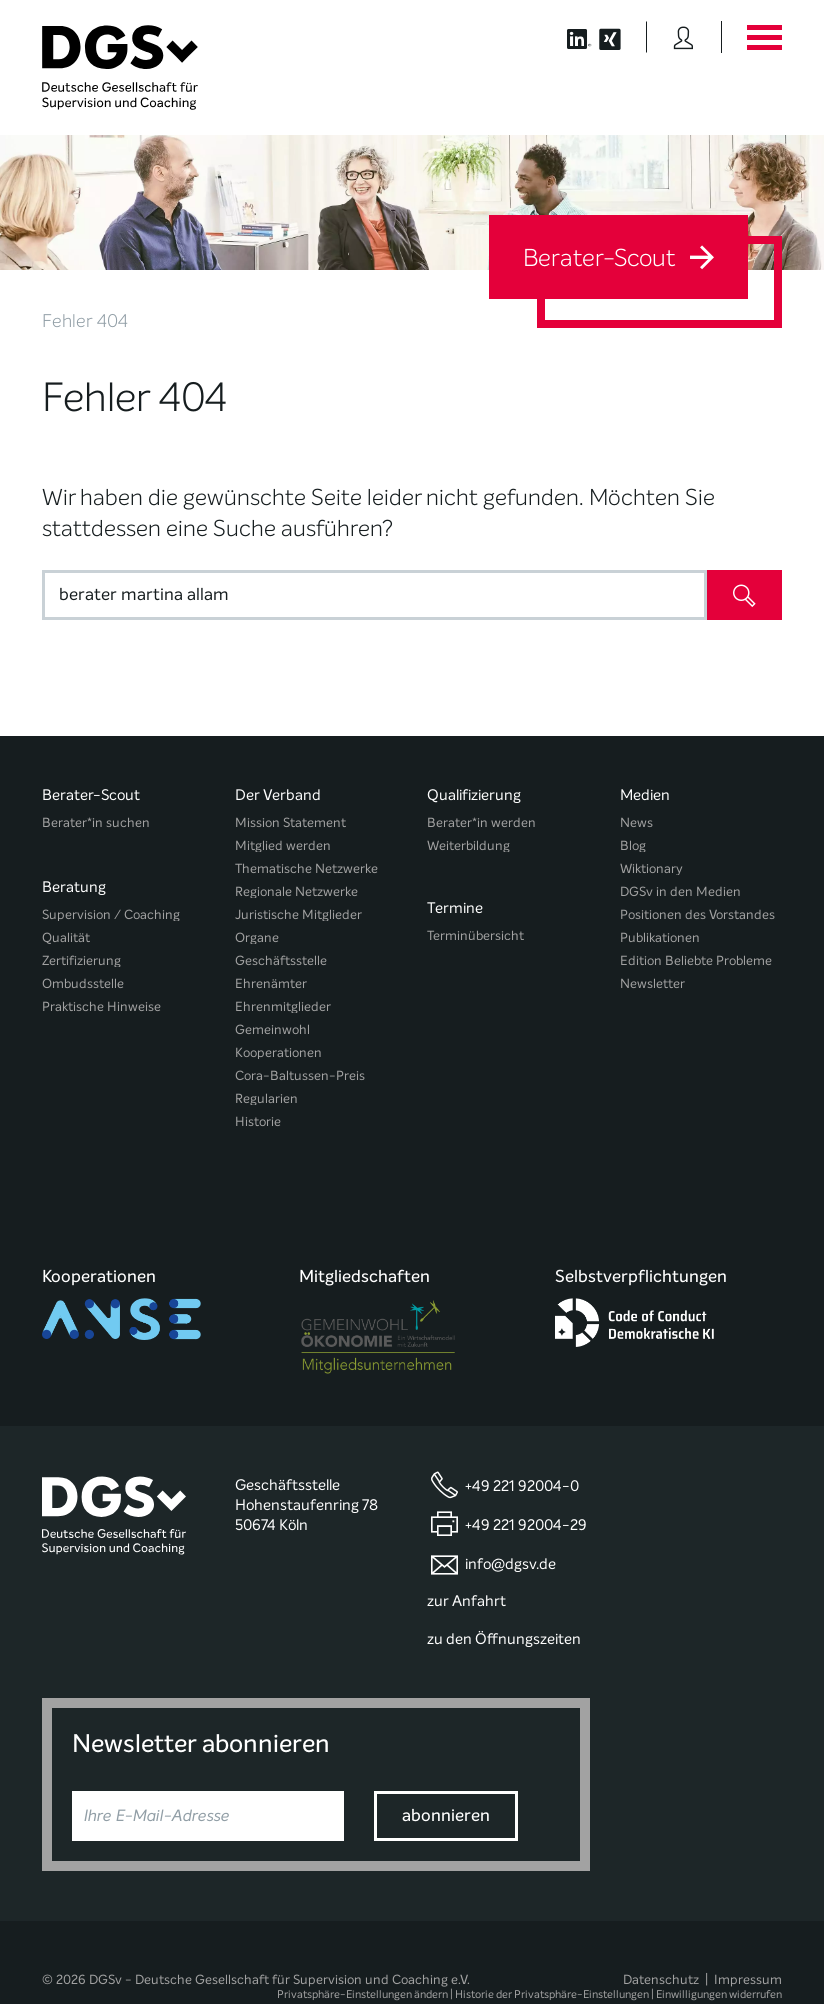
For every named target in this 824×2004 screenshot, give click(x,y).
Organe (257, 937)
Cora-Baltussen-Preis (300, 1075)
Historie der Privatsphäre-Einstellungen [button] (552, 1946)
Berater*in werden (481, 822)
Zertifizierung (81, 951)
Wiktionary (651, 868)
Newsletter (652, 983)
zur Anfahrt (466, 1553)
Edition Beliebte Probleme (696, 960)
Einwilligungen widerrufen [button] (719, 1946)
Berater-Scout (618, 258)
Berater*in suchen (96, 822)
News (636, 822)
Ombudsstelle (83, 974)
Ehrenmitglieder (283, 1006)
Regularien (266, 1098)
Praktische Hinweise (101, 997)
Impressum (748, 1930)
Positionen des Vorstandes (697, 914)
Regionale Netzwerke (296, 891)
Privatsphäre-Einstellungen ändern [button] (362, 1946)
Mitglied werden (283, 845)
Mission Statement (290, 822)
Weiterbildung (468, 845)
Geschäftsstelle (281, 960)
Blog (633, 845)
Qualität (66, 928)
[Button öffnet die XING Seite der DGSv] (620, 37)
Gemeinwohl (272, 1029)
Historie (258, 1121)
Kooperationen (278, 1052)
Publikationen (660, 937)
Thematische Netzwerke (306, 868)
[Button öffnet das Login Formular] (683, 37)
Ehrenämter (271, 983)
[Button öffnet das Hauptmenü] (764, 37)
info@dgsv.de (510, 1515)
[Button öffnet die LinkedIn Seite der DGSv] (568, 37)
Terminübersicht (475, 928)
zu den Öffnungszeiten (504, 1591)
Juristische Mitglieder (298, 914)
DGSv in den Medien (680, 891)
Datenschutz (661, 1930)
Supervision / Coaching (111, 905)
